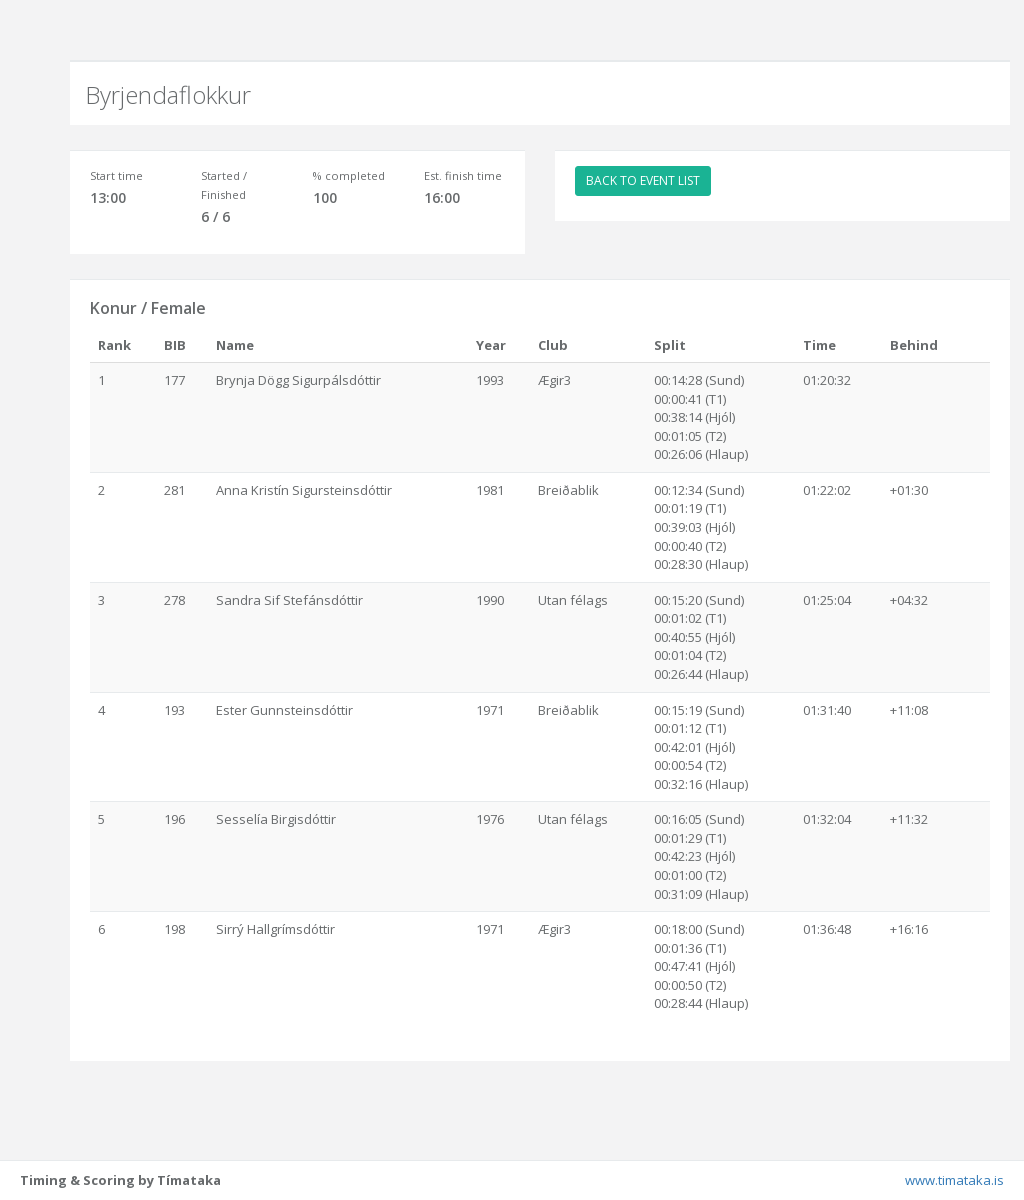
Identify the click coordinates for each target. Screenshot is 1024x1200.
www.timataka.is (954, 1180)
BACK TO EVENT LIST (643, 180)
